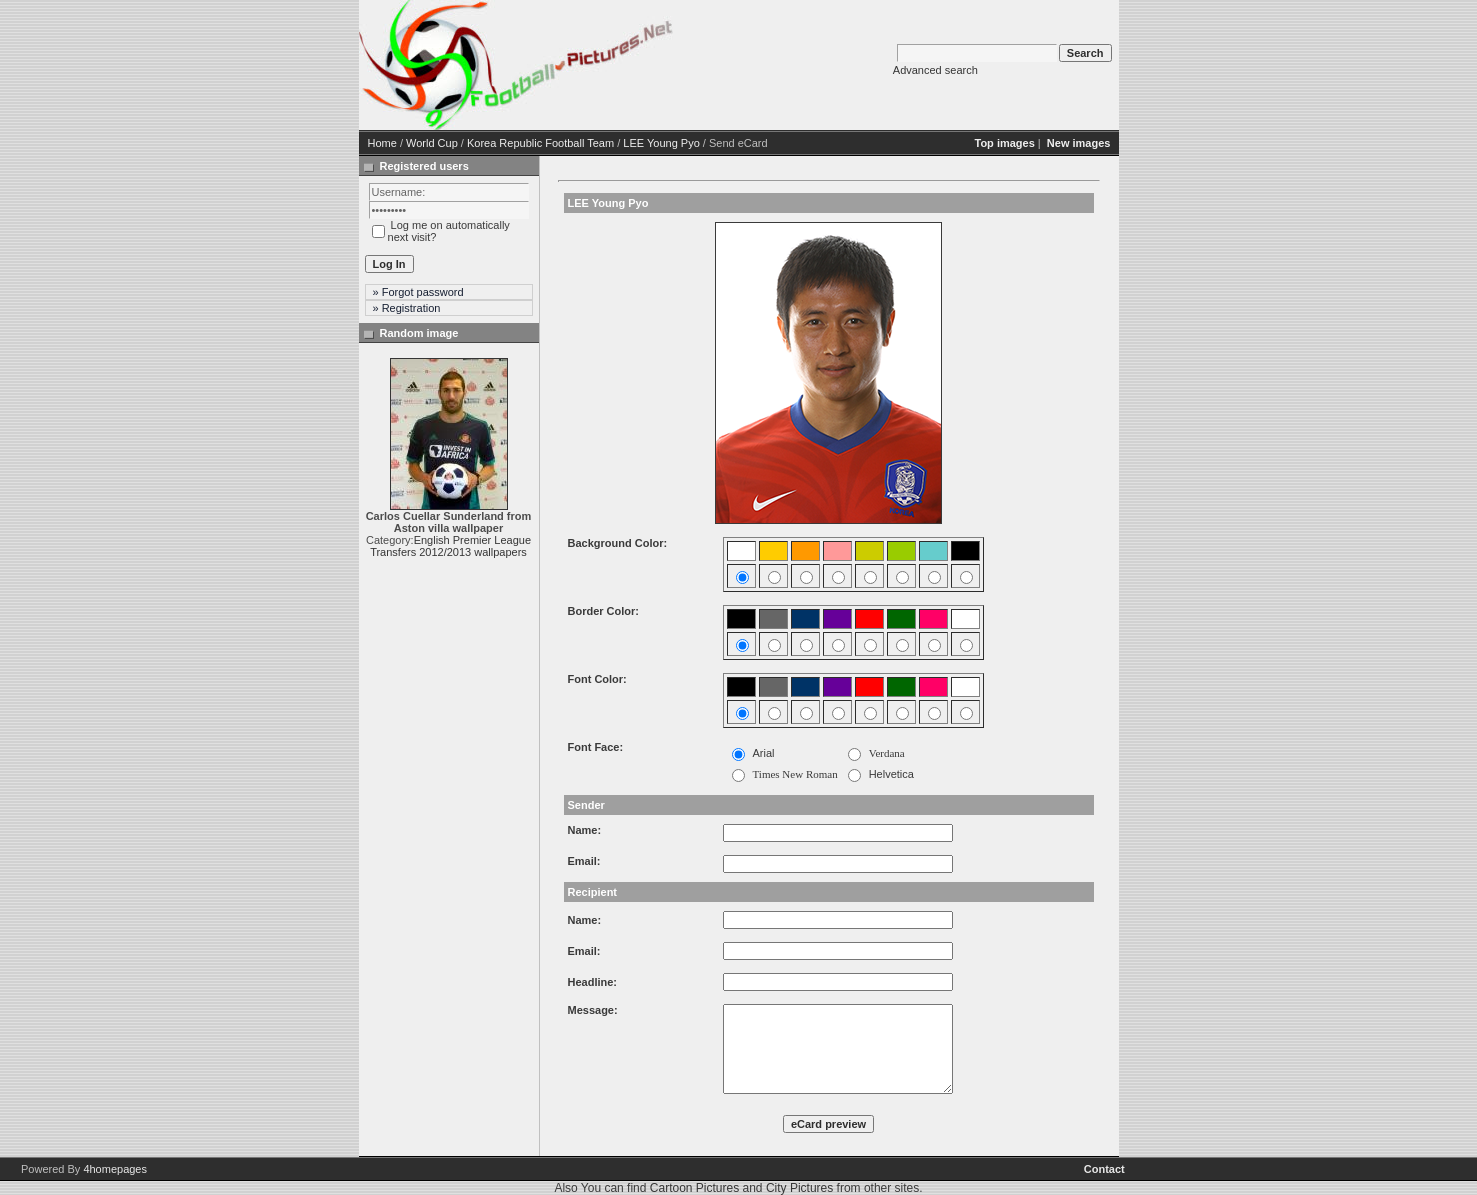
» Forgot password (418, 292)
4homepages (115, 1169)
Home (382, 143)
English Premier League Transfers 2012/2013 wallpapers (450, 546)
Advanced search (935, 70)
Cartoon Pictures (694, 1188)
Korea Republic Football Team (540, 143)
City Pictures (799, 1188)
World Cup (432, 143)
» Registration (407, 308)
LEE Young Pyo (661, 143)
